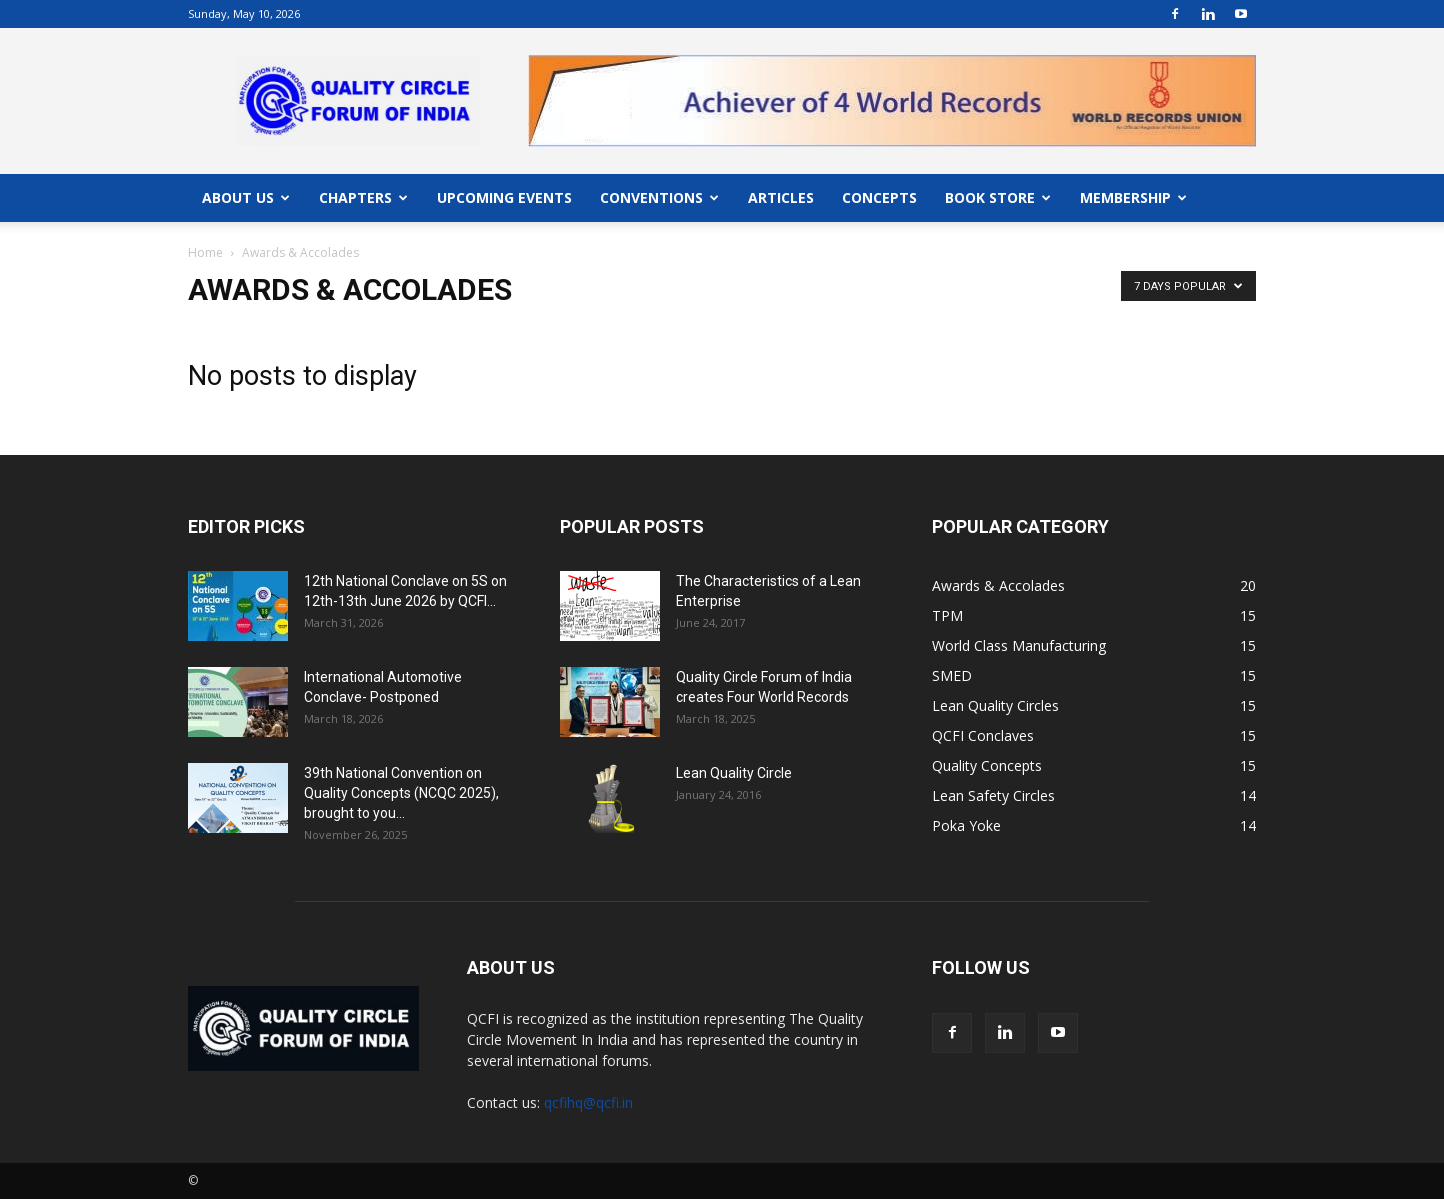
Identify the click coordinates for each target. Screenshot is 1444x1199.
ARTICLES (781, 197)
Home (205, 252)
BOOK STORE (998, 197)
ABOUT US (246, 197)
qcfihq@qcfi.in (588, 1102)
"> (892, 66)
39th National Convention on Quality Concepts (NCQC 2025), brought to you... (401, 793)
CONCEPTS (879, 197)
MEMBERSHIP (1133, 197)
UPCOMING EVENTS (504, 197)
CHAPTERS (363, 197)
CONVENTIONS (659, 197)
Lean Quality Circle (734, 773)
